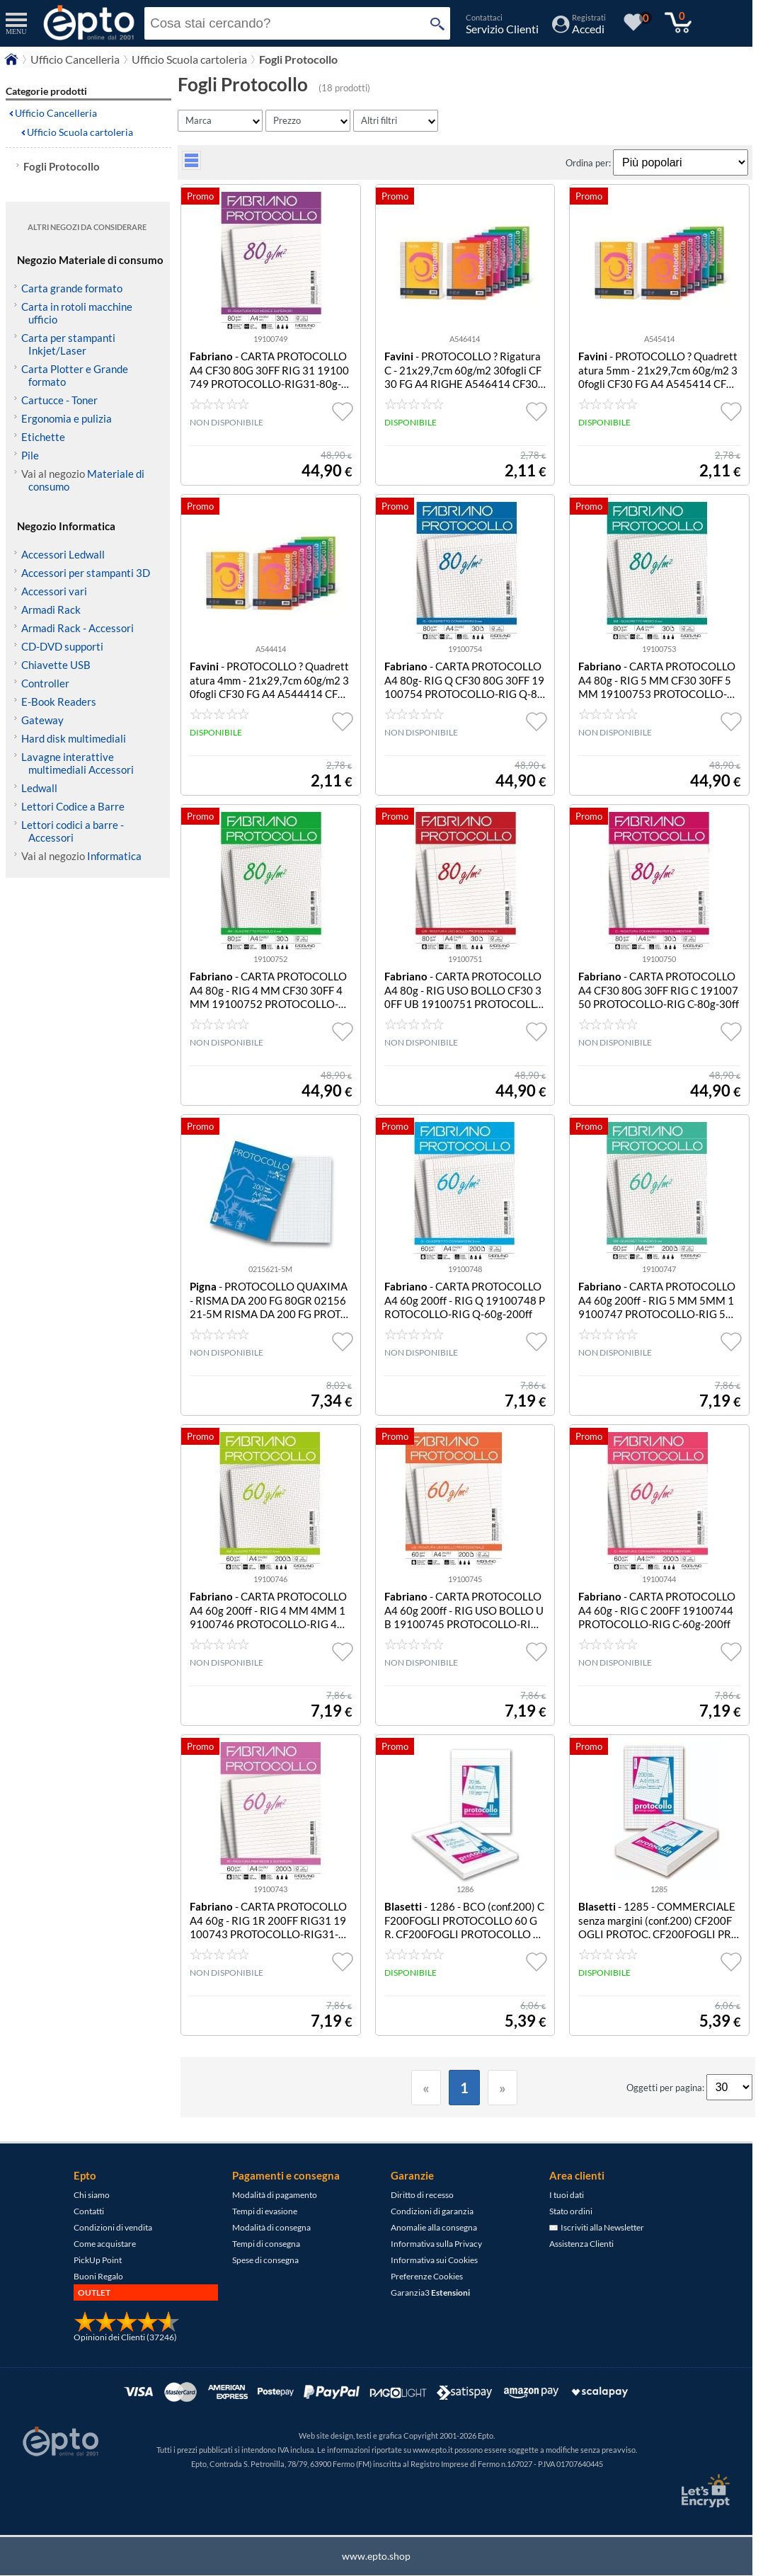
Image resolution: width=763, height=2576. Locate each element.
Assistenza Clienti (581, 2243)
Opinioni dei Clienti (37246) (125, 2337)
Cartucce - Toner (59, 400)
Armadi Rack (51, 609)
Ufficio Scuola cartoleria (80, 132)
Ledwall (39, 788)
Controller (45, 683)
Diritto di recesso (422, 2194)
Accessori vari (54, 591)
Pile (30, 455)
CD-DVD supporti (62, 646)
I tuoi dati (566, 2194)
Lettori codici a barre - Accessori (72, 831)
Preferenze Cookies (427, 2276)
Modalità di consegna (271, 2227)
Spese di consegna (265, 2260)
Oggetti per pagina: (666, 2087)
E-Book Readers (58, 701)
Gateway (42, 720)
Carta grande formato (71, 288)
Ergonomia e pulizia (66, 418)
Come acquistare (105, 2243)
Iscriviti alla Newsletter (596, 2227)
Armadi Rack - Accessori (77, 628)
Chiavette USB (56, 664)
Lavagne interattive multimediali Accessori (77, 763)
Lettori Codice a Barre (73, 806)
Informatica (114, 855)
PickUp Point (98, 2260)
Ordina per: (589, 162)
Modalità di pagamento (274, 2194)
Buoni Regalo (98, 2276)
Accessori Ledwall (63, 554)
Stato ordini (570, 2211)
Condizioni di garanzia (432, 2211)
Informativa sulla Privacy (436, 2243)
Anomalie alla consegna (434, 2227)
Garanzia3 (430, 2292)
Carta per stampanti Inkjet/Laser (68, 344)
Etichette (43, 436)
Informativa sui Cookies (434, 2260)
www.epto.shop (376, 2556)
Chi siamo (92, 2194)
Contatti (89, 2211)
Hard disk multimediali (73, 738)
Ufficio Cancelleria (56, 113)
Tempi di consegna (266, 2243)
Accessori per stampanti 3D (85, 572)
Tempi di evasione (264, 2211)
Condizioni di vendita (113, 2227)
